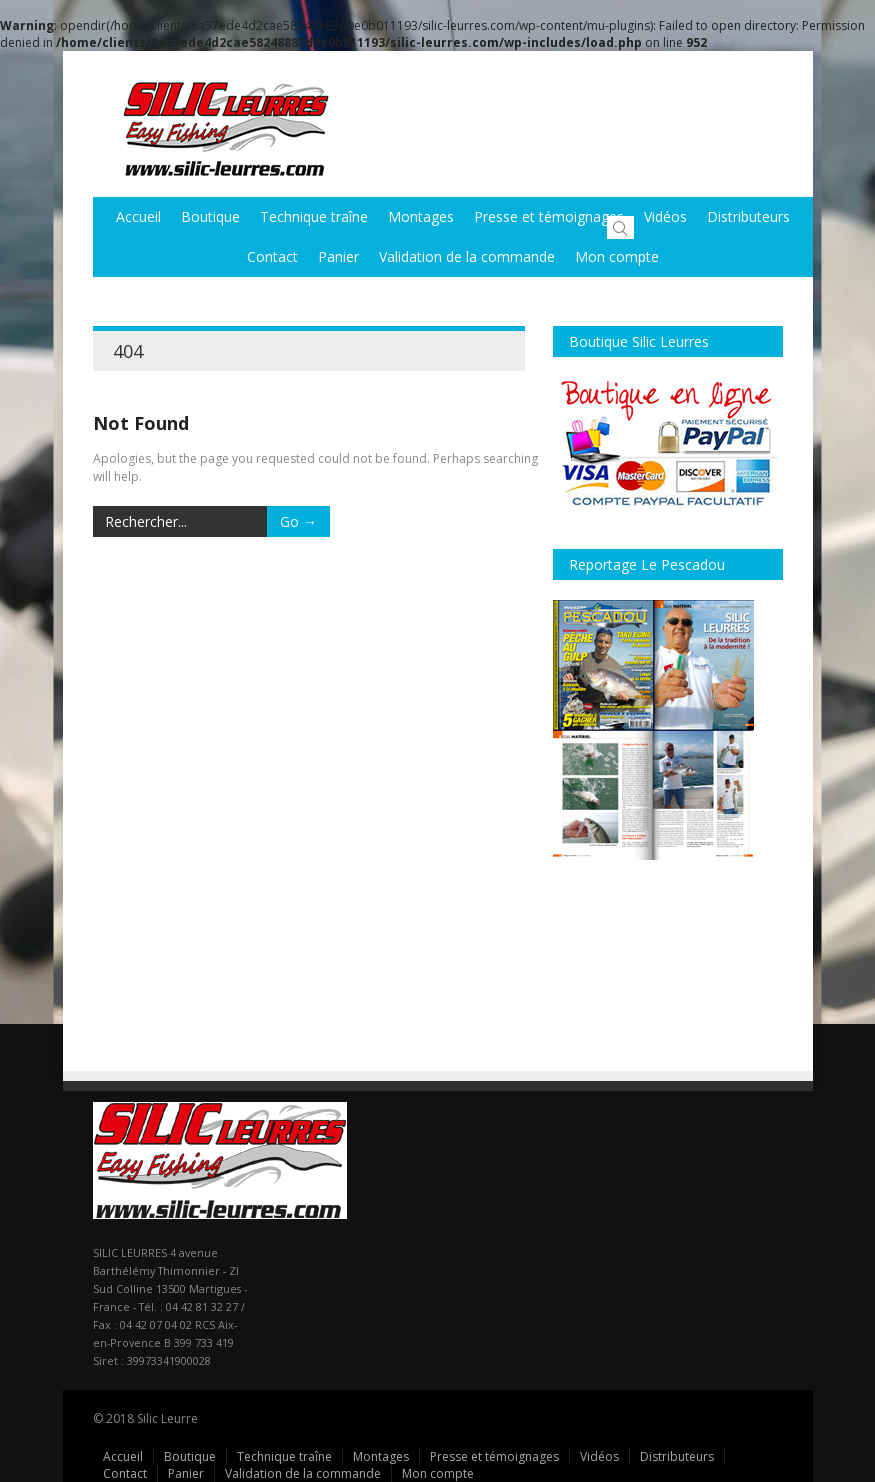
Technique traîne (314, 216)
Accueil (138, 216)
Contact (272, 256)
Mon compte (617, 256)
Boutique (210, 216)
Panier (338, 256)
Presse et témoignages (549, 216)
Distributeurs (677, 1456)
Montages (421, 216)
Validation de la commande (467, 256)
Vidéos (665, 216)
